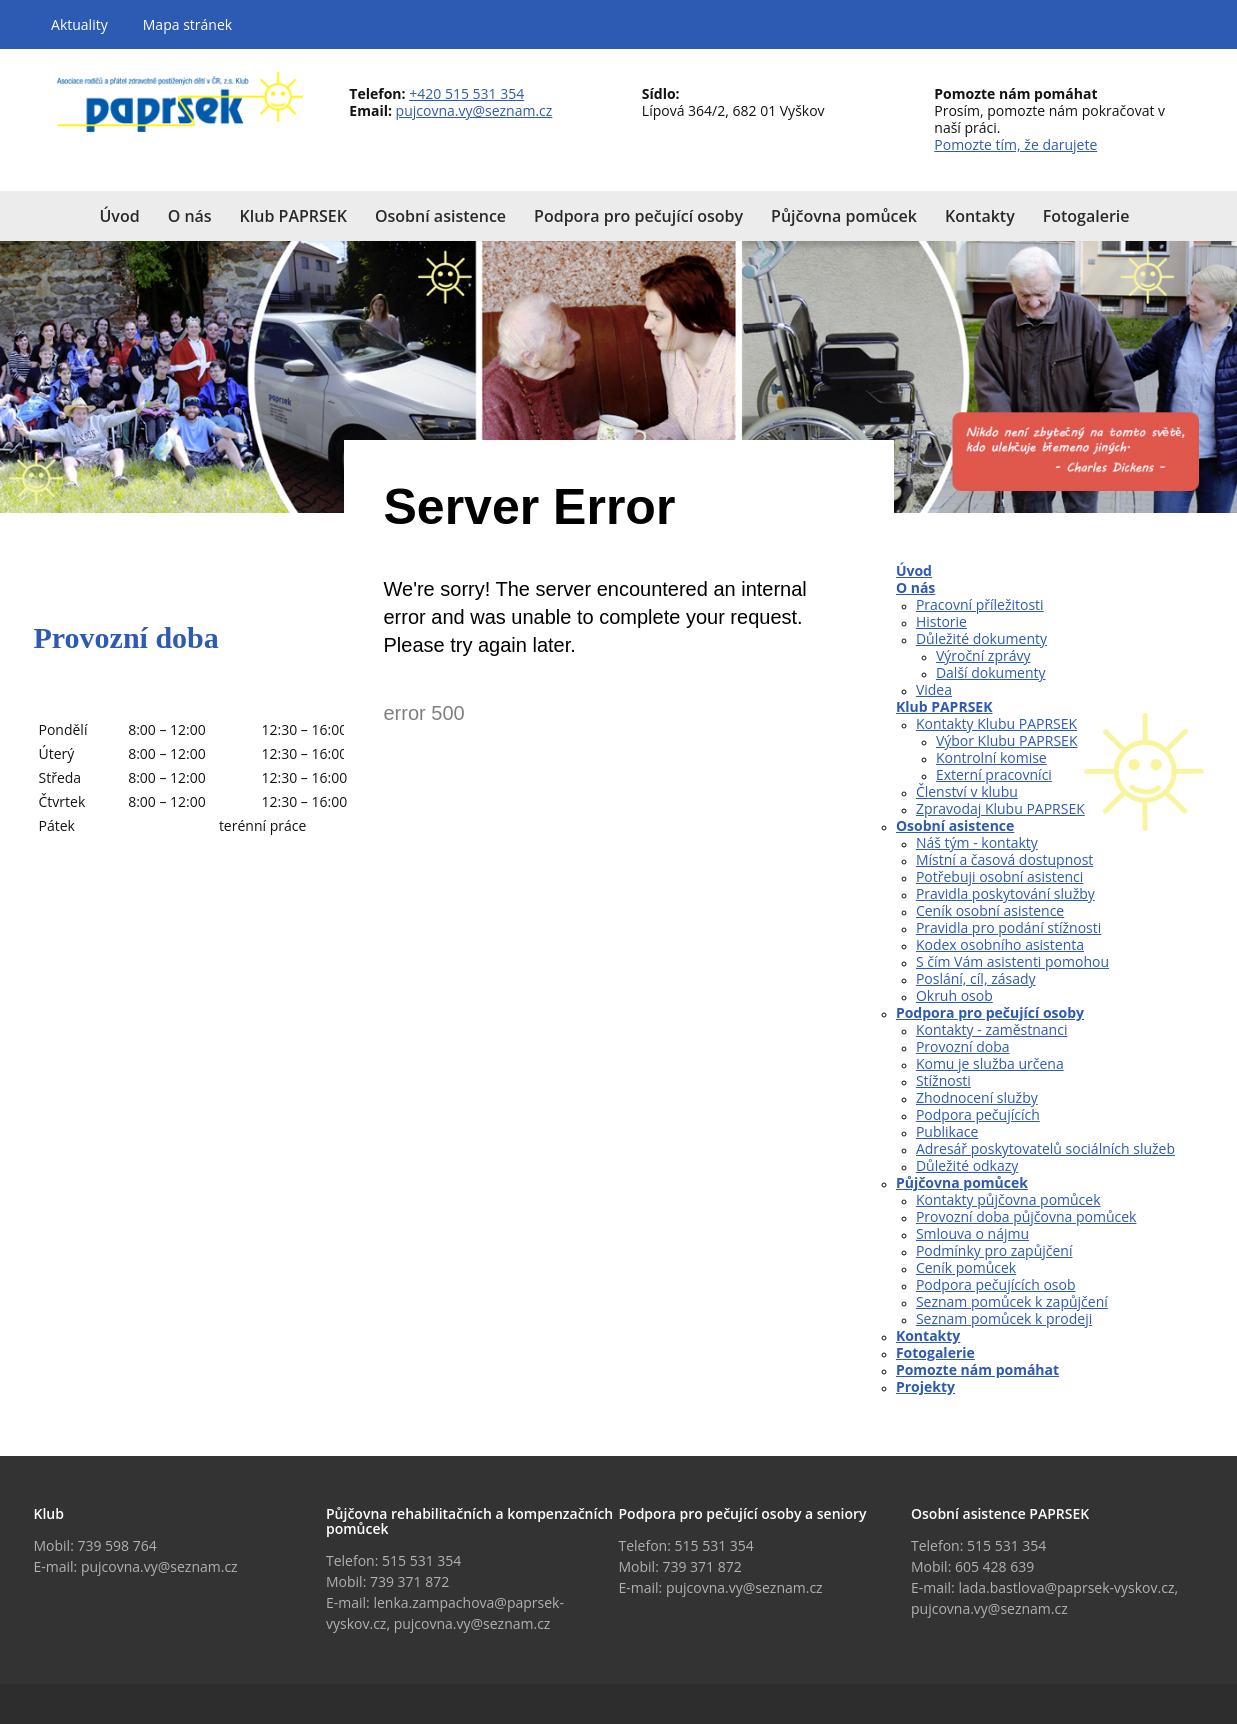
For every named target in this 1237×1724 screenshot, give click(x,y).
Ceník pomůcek (966, 1267)
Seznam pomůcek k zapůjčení (1012, 1301)
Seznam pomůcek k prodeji (1004, 1318)
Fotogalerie (935, 1352)
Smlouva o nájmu (972, 1233)
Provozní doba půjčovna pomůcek (1026, 1216)
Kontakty (928, 1335)
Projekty (925, 1386)
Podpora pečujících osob (996, 1284)
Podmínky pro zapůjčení (994, 1250)
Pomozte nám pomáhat (977, 1369)
